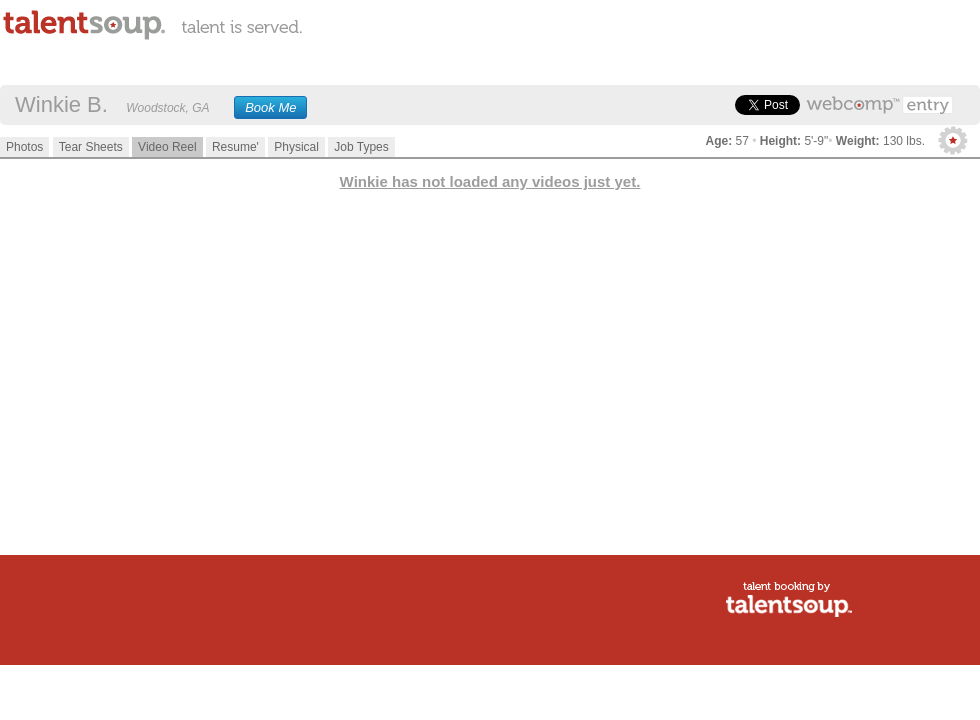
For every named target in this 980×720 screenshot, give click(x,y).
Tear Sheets (91, 147)
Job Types (361, 147)
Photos (24, 147)
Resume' (235, 147)
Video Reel (167, 147)
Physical (296, 147)
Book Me (270, 107)
